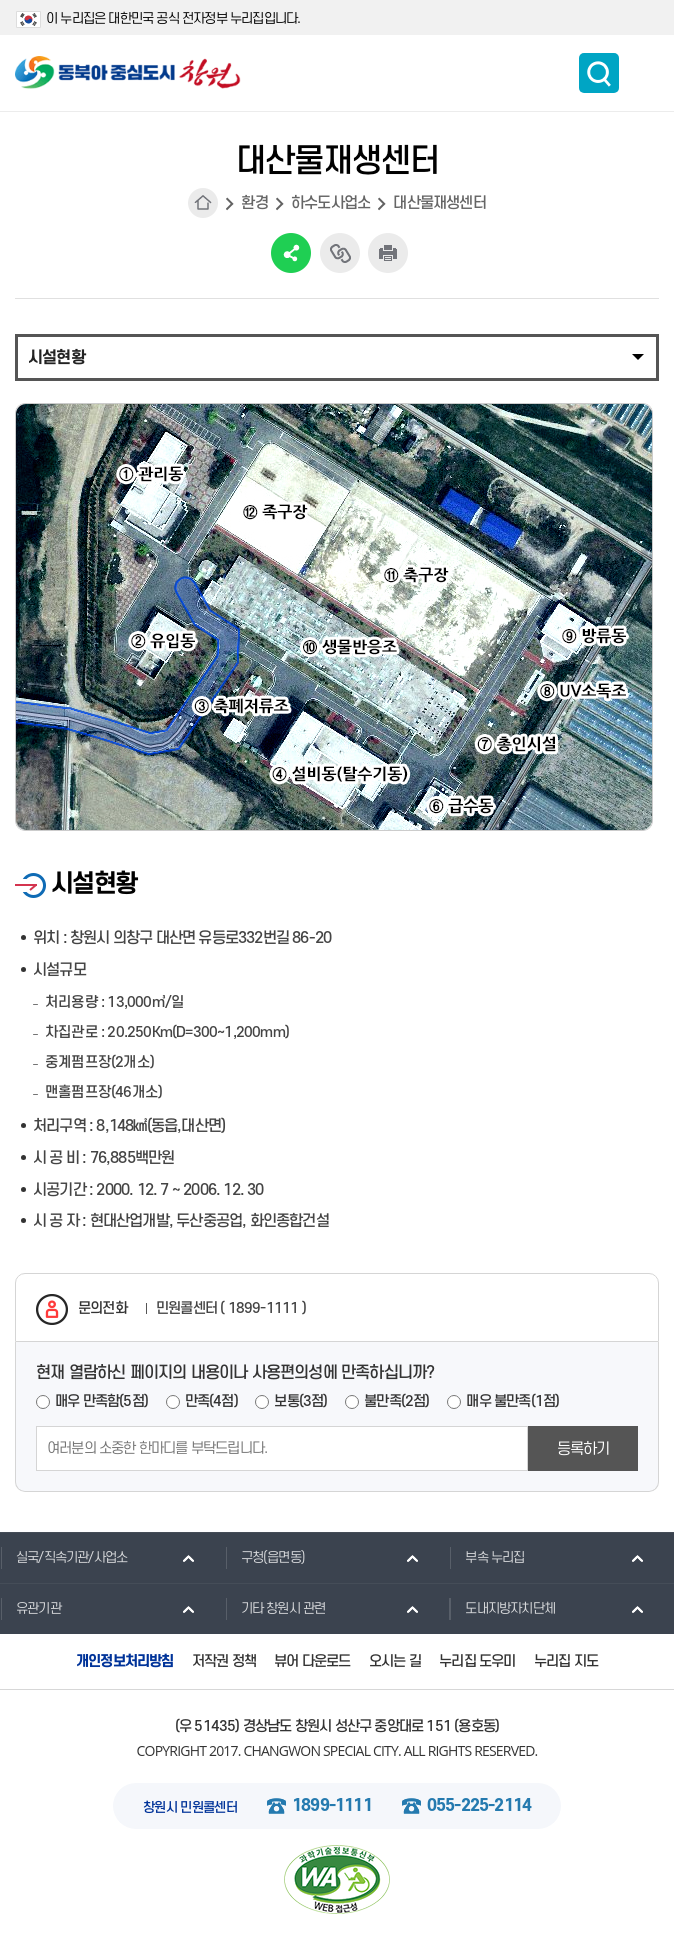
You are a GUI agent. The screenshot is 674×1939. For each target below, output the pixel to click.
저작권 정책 (224, 1661)
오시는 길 (395, 1661)
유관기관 (30, 1608)
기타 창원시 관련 (275, 1608)
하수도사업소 (330, 203)
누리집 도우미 (477, 1661)
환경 (254, 203)
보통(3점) (300, 1401)
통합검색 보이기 (599, 73)
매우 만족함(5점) (101, 1401)
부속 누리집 (486, 1557)
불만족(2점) (396, 1401)
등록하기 (583, 1449)
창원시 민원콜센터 (190, 1807)
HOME (203, 203)
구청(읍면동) (265, 1557)
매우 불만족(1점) (512, 1401)
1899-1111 (332, 1806)
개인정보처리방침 (125, 1661)
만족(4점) (211, 1401)
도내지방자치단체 (502, 1608)
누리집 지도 (566, 1661)
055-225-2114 (479, 1806)
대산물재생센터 (439, 203)
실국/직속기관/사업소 (63, 1557)
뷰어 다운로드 (312, 1661)
